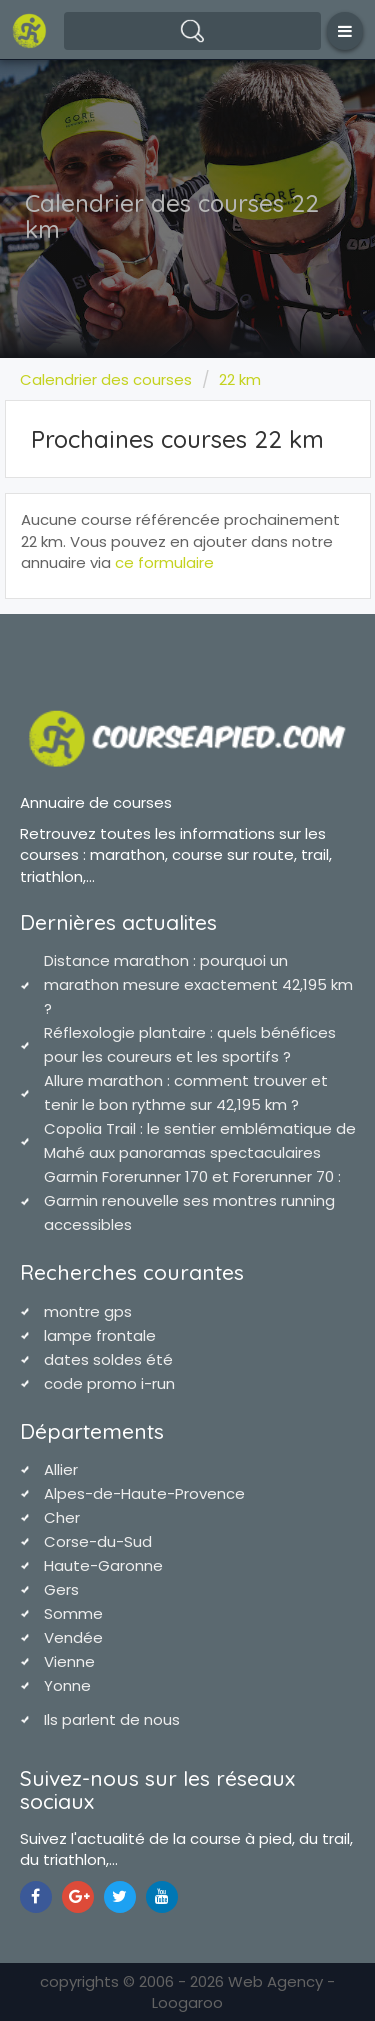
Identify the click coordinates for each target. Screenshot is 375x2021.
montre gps (88, 1311)
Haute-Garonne (103, 1565)
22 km (240, 379)
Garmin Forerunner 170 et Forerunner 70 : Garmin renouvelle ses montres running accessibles (192, 1200)
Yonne (67, 1685)
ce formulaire (164, 562)
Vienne (69, 1661)
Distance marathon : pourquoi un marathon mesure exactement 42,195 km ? (198, 984)
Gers (61, 1589)
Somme (73, 1613)
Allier (61, 1469)
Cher (62, 1517)
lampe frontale (100, 1335)
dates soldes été (108, 1359)
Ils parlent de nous (112, 1719)
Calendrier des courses (106, 379)
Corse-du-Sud (98, 1541)
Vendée (73, 1637)
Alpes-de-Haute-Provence (144, 1493)
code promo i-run (109, 1383)
